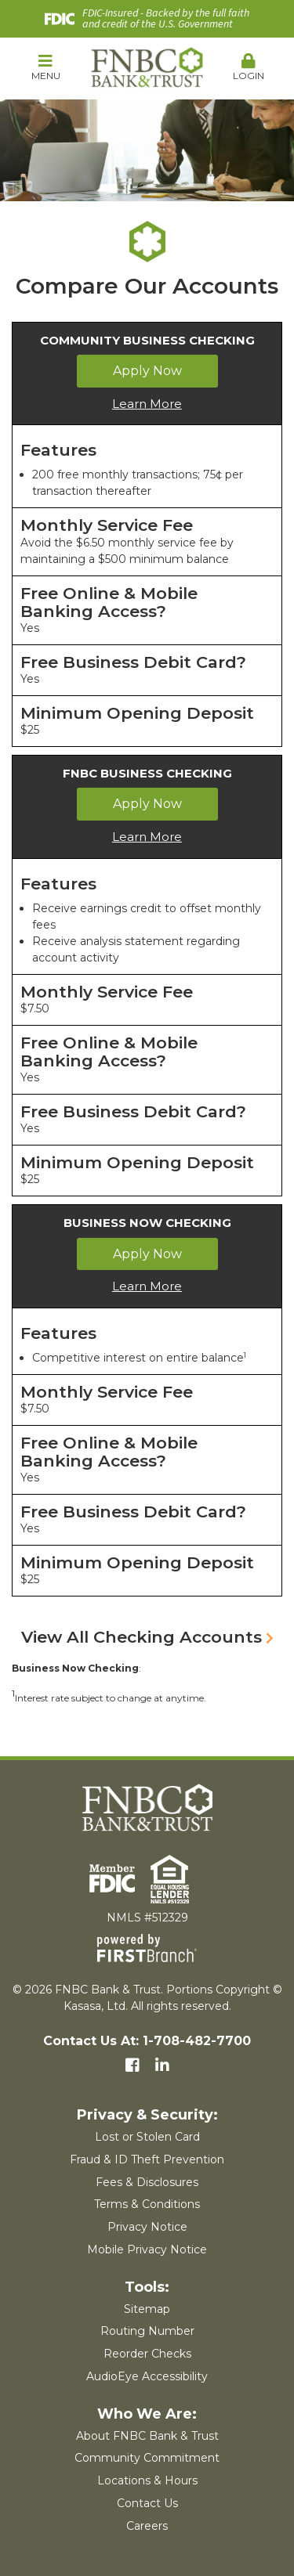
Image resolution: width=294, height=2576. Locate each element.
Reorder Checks (147, 2354)
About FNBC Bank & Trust (147, 2436)
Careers (147, 2526)
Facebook (132, 2065)
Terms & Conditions (147, 2204)
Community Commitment (147, 2458)
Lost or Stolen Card (147, 2137)
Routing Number (147, 2331)
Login (248, 67)
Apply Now (147, 370)
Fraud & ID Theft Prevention (147, 2159)
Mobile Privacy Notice (147, 2249)
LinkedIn (162, 2065)
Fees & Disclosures (147, 2182)
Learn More (147, 403)
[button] (45, 68)
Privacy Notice (147, 2227)
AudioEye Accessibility (147, 2376)
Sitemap (147, 2309)
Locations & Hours (147, 2480)
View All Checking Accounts (141, 1637)
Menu (45, 67)
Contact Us (147, 2503)
